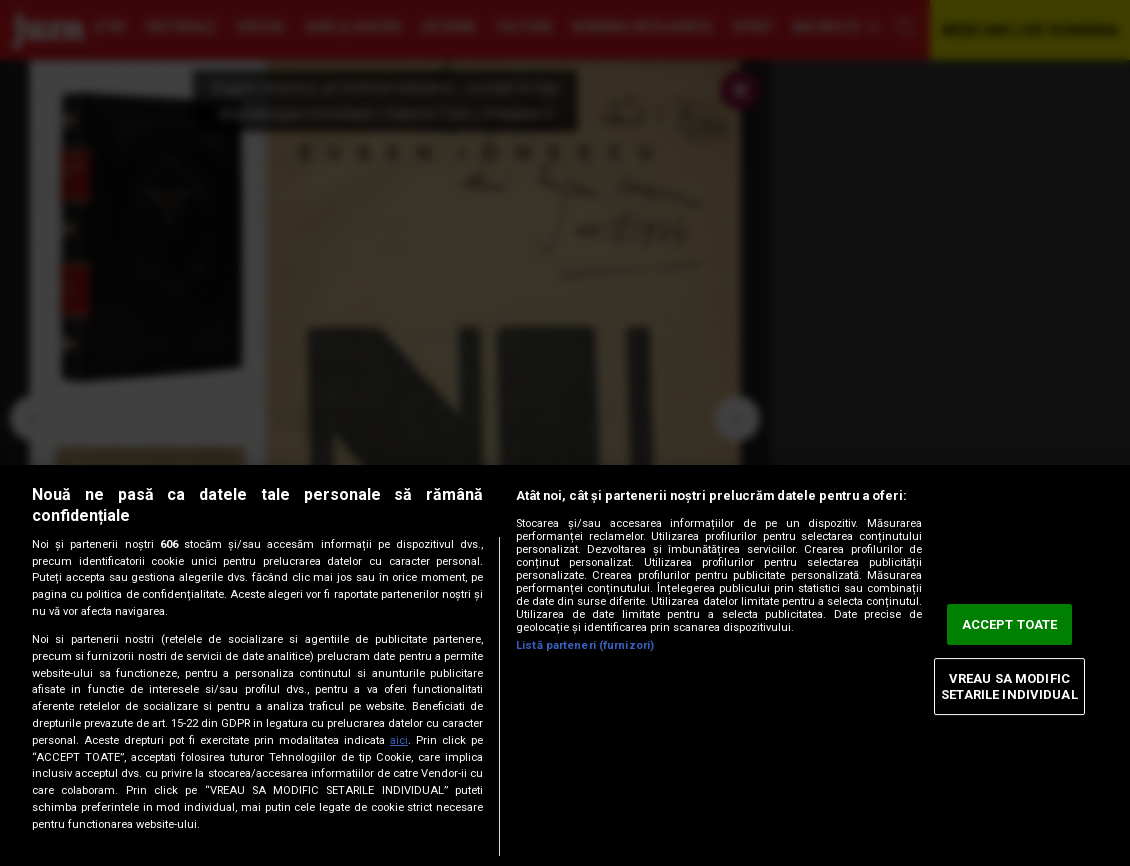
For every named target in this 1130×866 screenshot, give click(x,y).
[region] (565, 665)
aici (399, 740)
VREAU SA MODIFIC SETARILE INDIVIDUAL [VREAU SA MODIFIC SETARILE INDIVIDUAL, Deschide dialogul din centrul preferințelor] (1009, 686)
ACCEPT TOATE (1010, 624)
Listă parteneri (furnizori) (585, 645)
